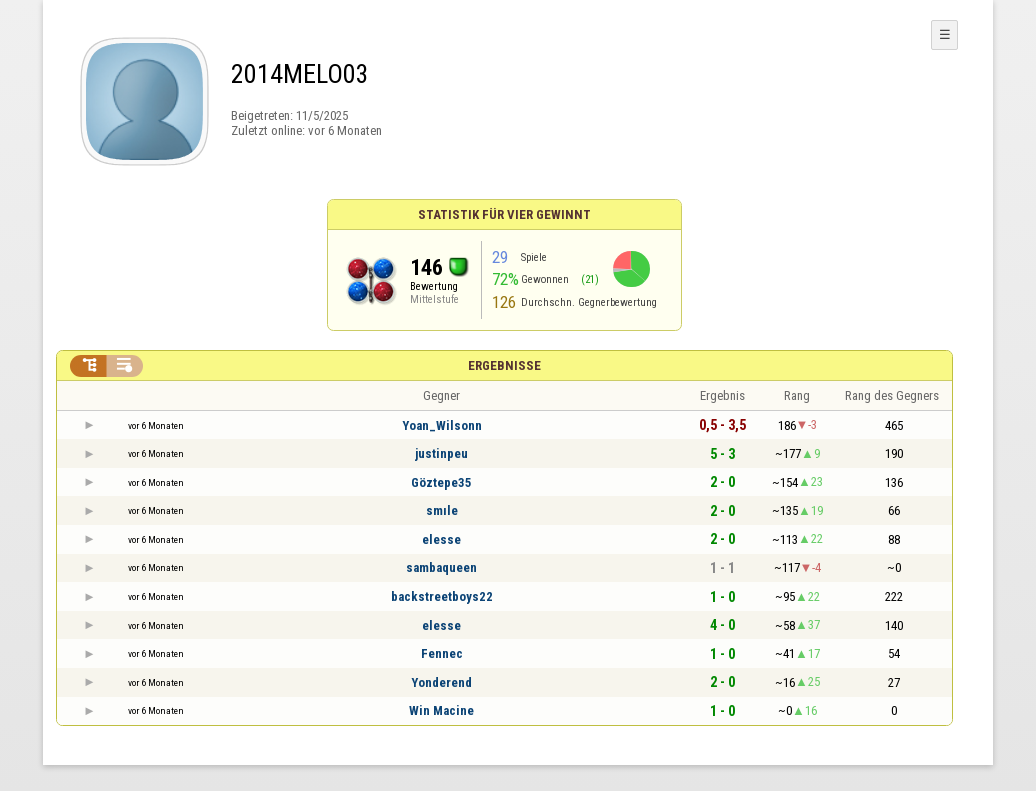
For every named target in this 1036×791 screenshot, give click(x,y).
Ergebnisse (504, 365)
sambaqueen (441, 567)
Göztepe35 (441, 482)
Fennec (442, 653)
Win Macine (441, 710)
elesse (441, 539)
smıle (442, 510)
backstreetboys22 (442, 596)
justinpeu (441, 453)
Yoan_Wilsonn (442, 425)
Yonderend (441, 682)
